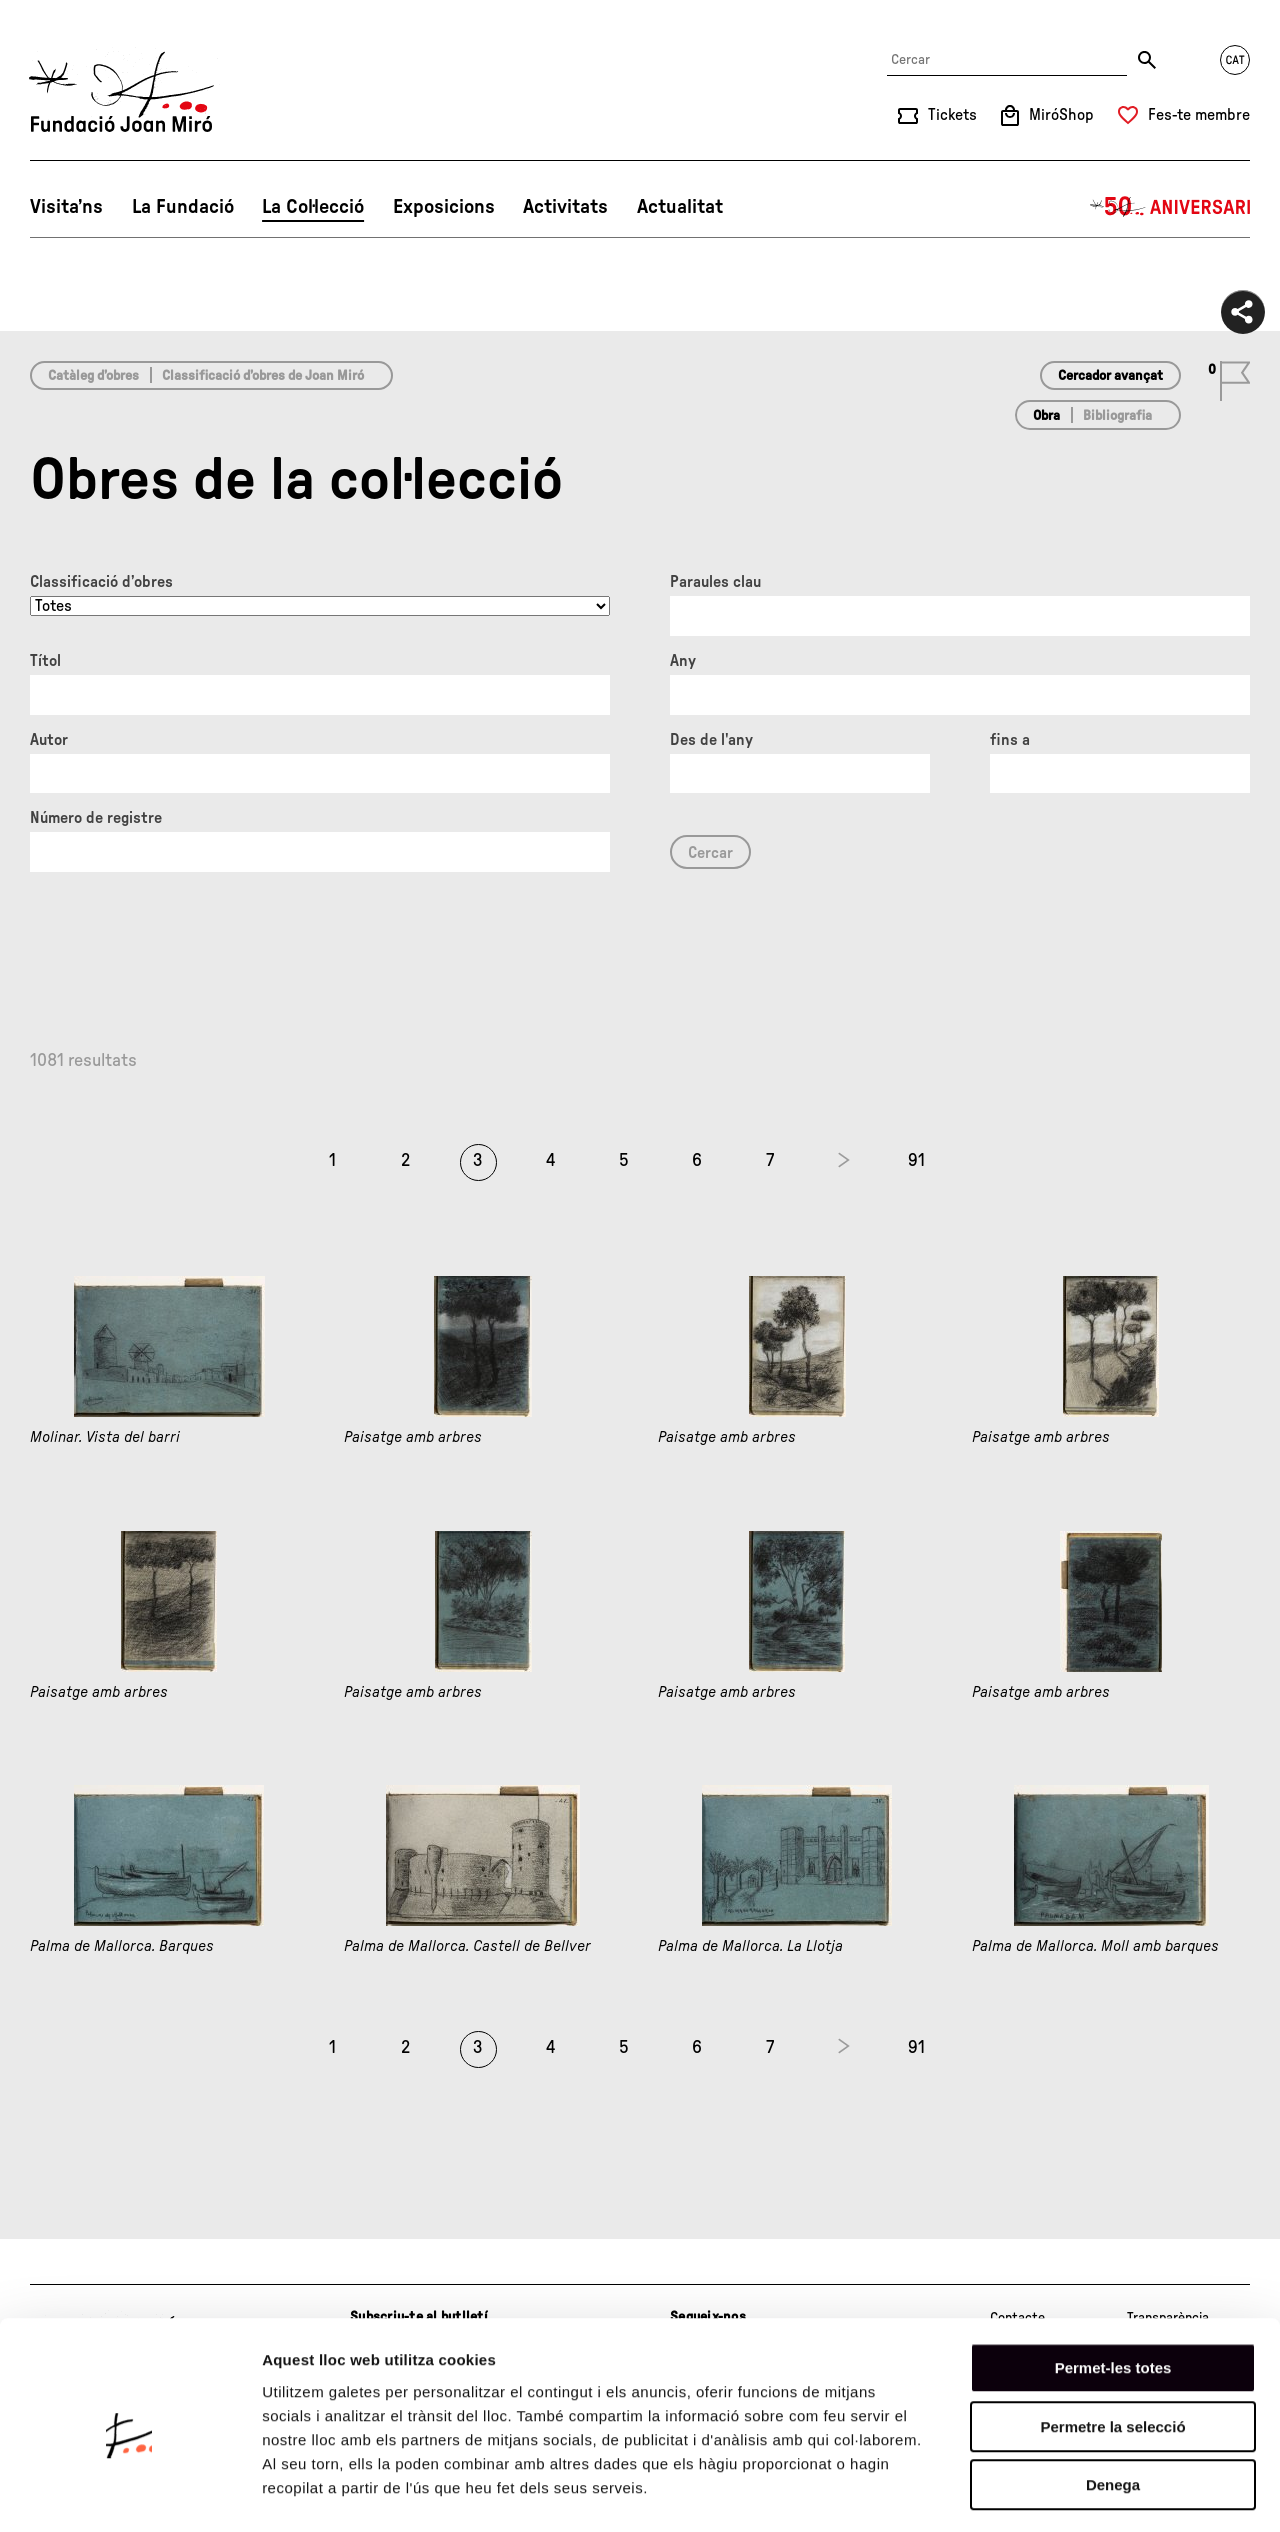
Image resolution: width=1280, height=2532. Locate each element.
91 (916, 1161)
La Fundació (183, 207)
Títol (45, 661)
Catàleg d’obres (93, 376)
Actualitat (680, 207)
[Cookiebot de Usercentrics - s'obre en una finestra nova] (129, 2493)
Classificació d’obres (101, 582)
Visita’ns (66, 207)
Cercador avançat (1110, 376)
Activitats (565, 207)
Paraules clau (715, 582)
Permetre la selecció (1112, 2346)
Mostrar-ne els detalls (1151, 2492)
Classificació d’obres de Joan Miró (263, 376)
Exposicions (444, 207)
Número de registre (96, 818)
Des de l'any (711, 740)
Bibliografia (1117, 416)
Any (683, 661)
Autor (49, 740)
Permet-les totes (1113, 2287)
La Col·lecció (313, 207)
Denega (1113, 2404)
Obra (1046, 416)
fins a (1010, 740)
